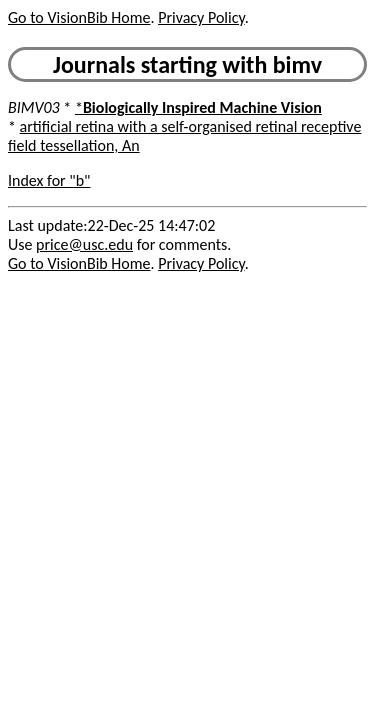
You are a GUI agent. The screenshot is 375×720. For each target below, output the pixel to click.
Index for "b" (49, 180)
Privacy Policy (201, 17)
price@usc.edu (84, 244)
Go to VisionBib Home (79, 17)
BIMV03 (34, 107)
